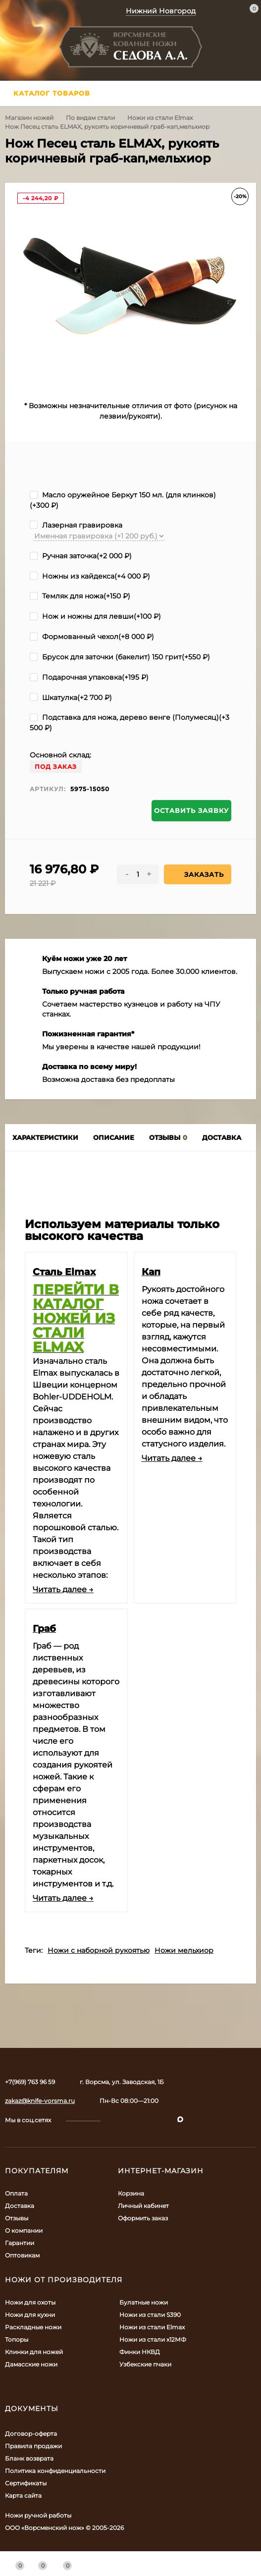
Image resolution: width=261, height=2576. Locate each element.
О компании (24, 2230)
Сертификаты (26, 2483)
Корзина (131, 2193)
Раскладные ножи (33, 2327)
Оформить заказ (143, 2218)
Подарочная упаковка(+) (89, 677)
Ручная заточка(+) (81, 555)
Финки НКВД (139, 2352)
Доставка (19, 2205)
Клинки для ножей (34, 2352)
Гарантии (19, 2243)
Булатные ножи (143, 2302)
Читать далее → (63, 1589)
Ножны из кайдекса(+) (90, 576)
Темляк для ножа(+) (80, 595)
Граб (44, 1628)
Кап (151, 1272)
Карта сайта (23, 2495)
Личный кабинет (143, 2205)
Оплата (16, 2193)
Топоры (16, 2339)
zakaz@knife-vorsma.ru (40, 2100)
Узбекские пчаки (145, 2364)
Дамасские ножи (31, 2364)
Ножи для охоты (30, 2302)
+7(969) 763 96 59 (30, 2082)
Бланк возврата (29, 2458)
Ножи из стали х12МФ (152, 2339)
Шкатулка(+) (71, 697)
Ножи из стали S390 (150, 2314)
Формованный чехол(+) (92, 636)
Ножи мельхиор (184, 1950)
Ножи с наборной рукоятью (99, 1950)
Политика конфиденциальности (55, 2470)
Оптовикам (22, 2255)
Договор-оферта (31, 2433)
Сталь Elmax (64, 1272)
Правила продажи (33, 2446)
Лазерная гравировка (76, 525)
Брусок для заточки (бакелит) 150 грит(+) (120, 656)
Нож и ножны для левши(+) (95, 616)
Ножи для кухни (30, 2314)
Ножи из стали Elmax (160, 117)
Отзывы (16, 2218)
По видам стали (90, 117)
